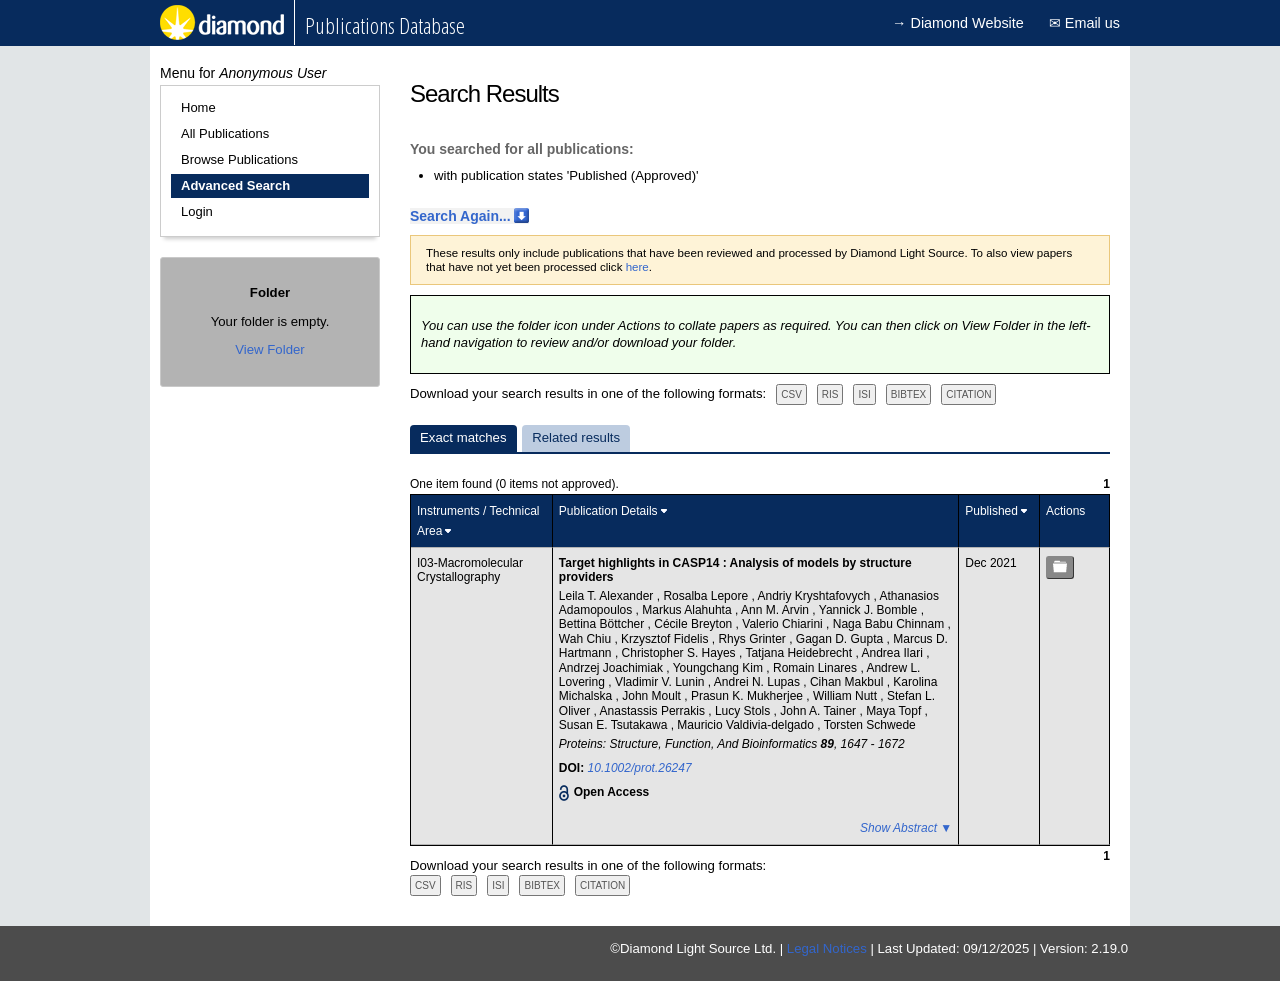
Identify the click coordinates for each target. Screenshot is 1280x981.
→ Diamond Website (958, 23)
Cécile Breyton (694, 624)
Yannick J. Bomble (870, 610)
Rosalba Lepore (707, 596)
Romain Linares (816, 668)
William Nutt (846, 696)
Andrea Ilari (893, 653)
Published (991, 511)
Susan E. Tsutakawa (615, 725)
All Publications (225, 133)
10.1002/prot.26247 (640, 768)
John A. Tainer (819, 711)
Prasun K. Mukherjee (748, 696)
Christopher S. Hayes (680, 653)
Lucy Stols (744, 711)
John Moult (653, 696)
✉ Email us (1084, 23)
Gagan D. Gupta (841, 639)
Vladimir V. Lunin (661, 682)
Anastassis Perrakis (654, 711)
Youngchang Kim (720, 668)
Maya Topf (895, 711)
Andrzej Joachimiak (612, 668)
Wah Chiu (587, 639)
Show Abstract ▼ (906, 828)
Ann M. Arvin (776, 610)
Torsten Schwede (870, 725)
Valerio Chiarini (784, 624)
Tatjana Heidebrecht (800, 653)
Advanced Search (235, 185)
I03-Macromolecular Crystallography (470, 570)
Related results (576, 437)
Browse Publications (239, 159)
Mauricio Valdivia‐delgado (747, 725)
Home (198, 107)
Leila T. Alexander (608, 596)
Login (197, 211)
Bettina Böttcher (603, 624)
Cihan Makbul (848, 682)
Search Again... (460, 216)
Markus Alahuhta (688, 610)
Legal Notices (827, 948)
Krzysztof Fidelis (666, 639)
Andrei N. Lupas (758, 682)
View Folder (269, 349)
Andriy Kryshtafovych (815, 596)
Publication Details (608, 511)
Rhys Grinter (753, 639)
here (637, 267)
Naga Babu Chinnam (890, 624)
